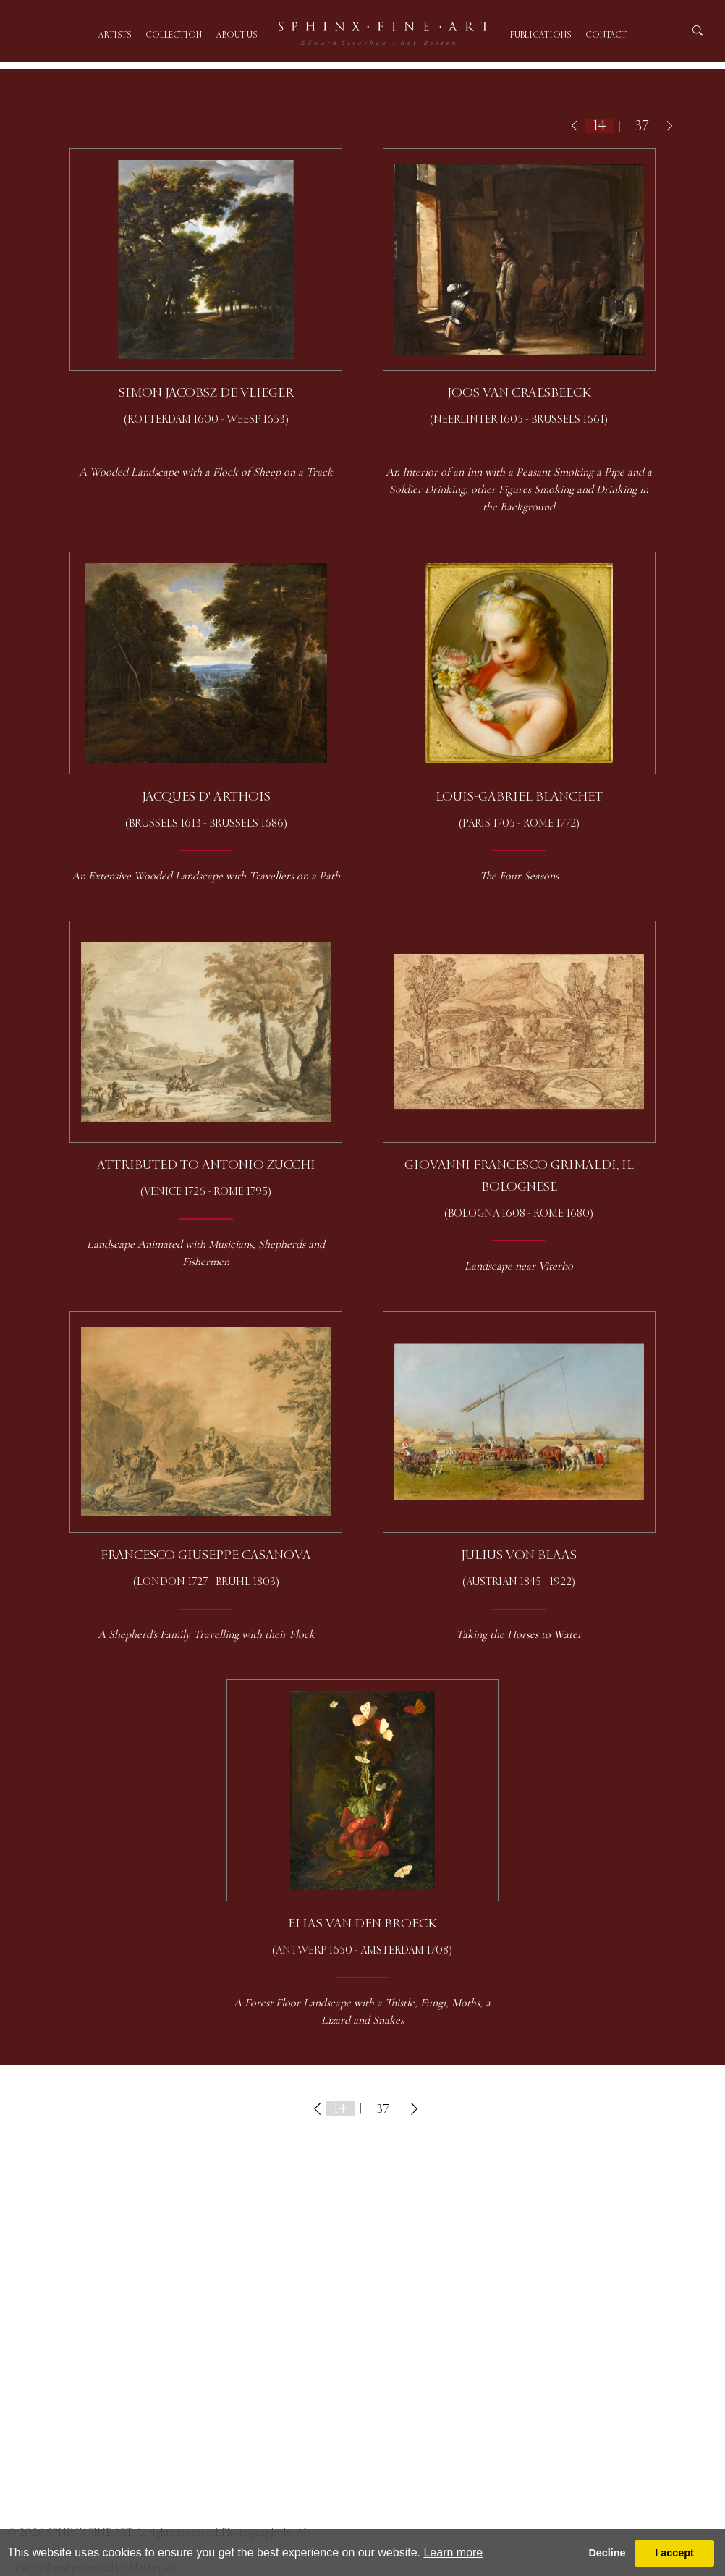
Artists (114, 35)
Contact (606, 35)
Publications (540, 35)
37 (642, 125)
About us (236, 35)
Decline (606, 2553)
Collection (173, 35)
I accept (674, 2553)
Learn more (453, 2552)
